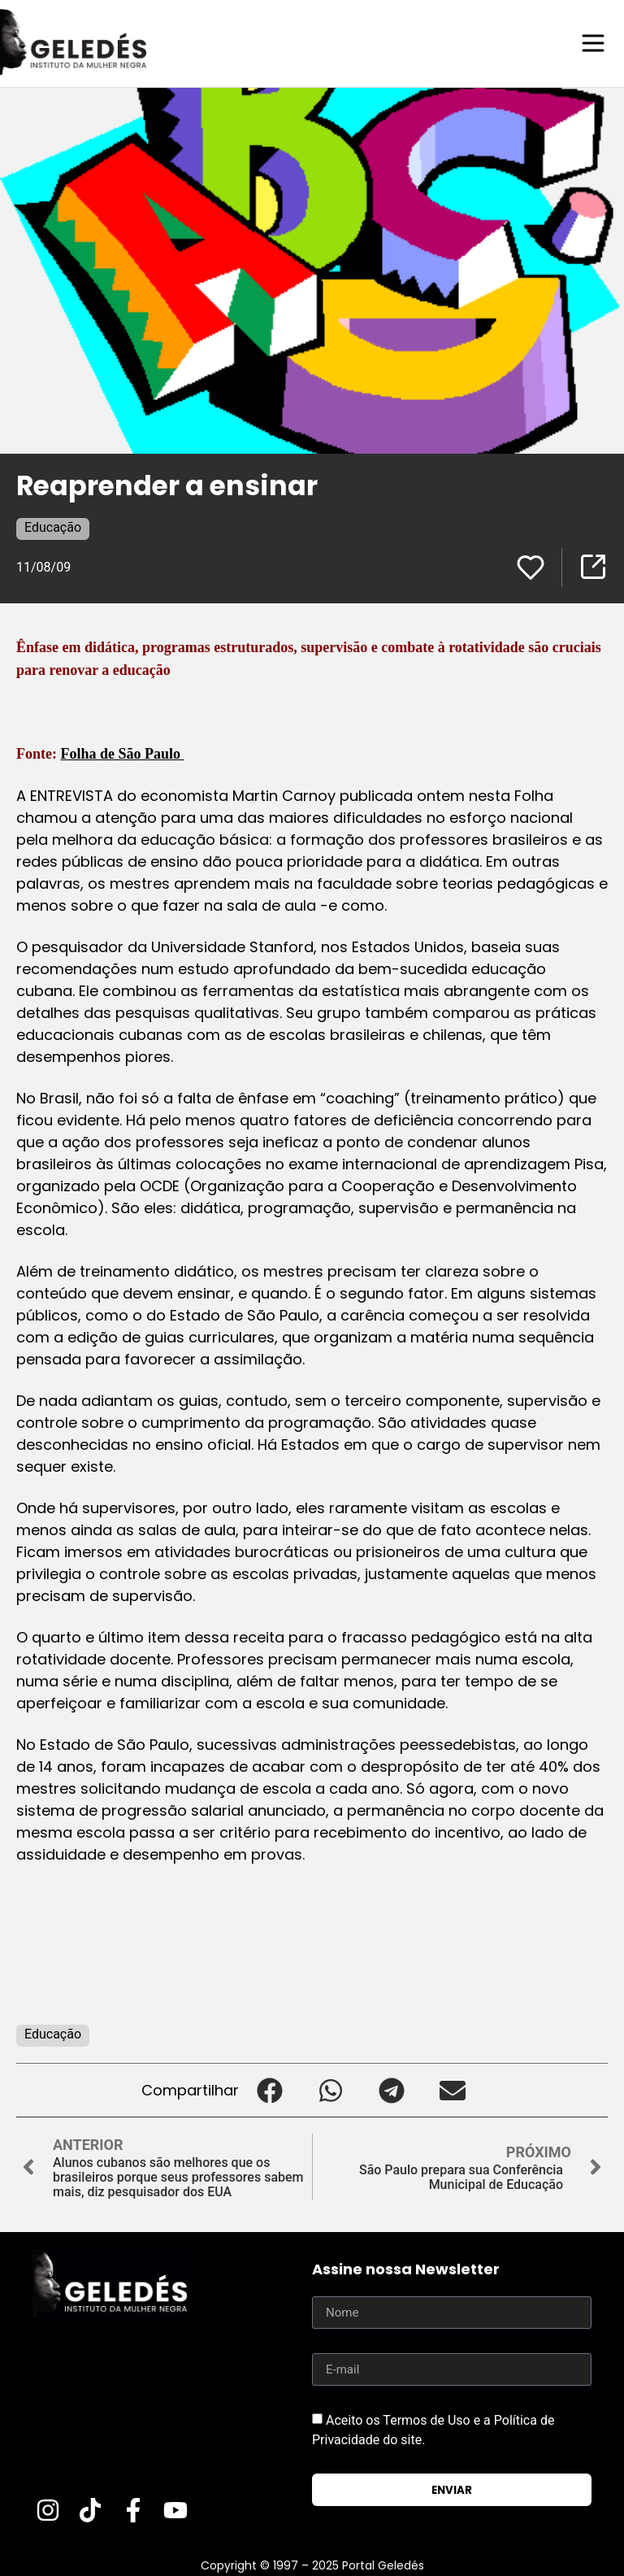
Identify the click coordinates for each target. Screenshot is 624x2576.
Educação (52, 526)
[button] (269, 2089)
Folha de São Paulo (122, 753)
